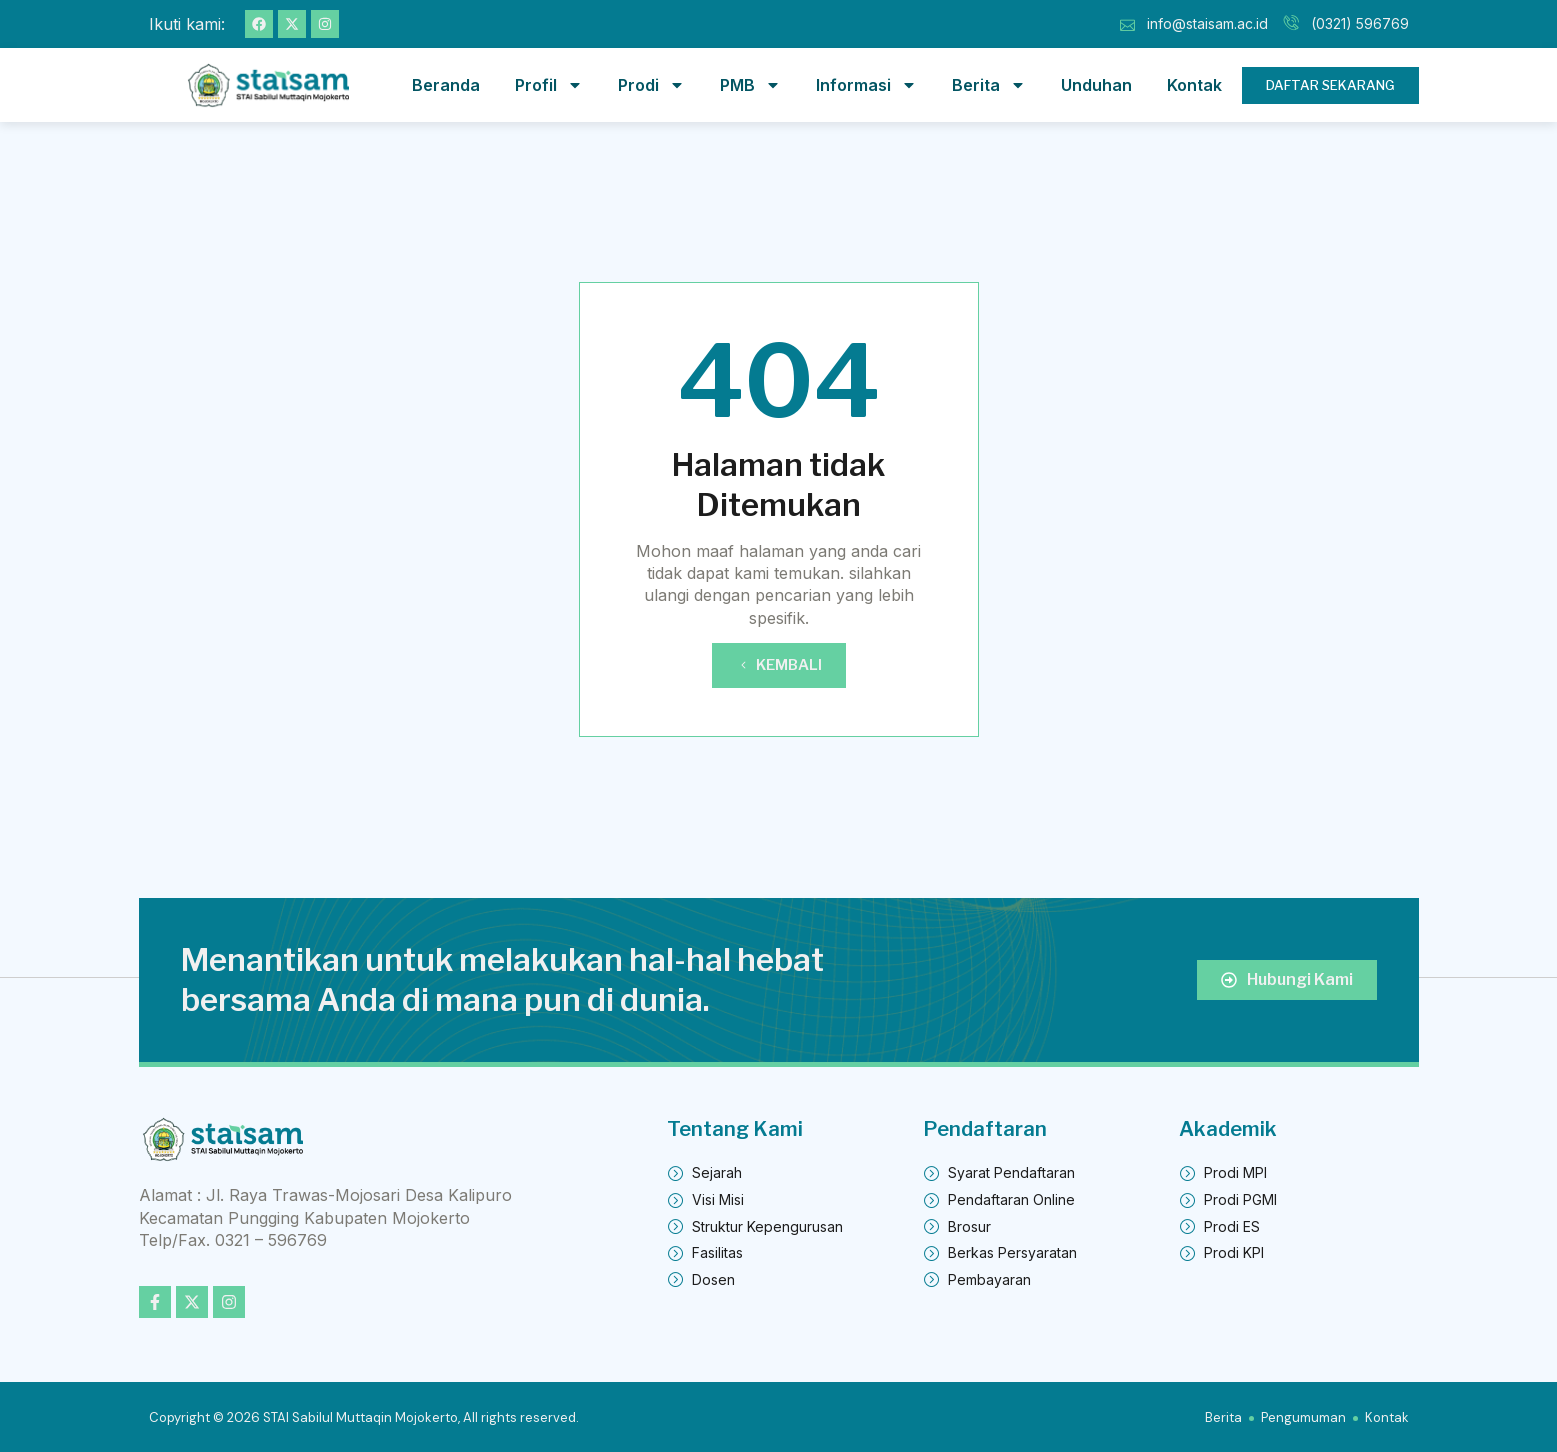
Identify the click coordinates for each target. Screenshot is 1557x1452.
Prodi (651, 85)
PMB (750, 85)
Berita (989, 85)
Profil (549, 85)
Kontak (1194, 85)
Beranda (446, 85)
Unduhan (1096, 85)
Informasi (866, 85)
